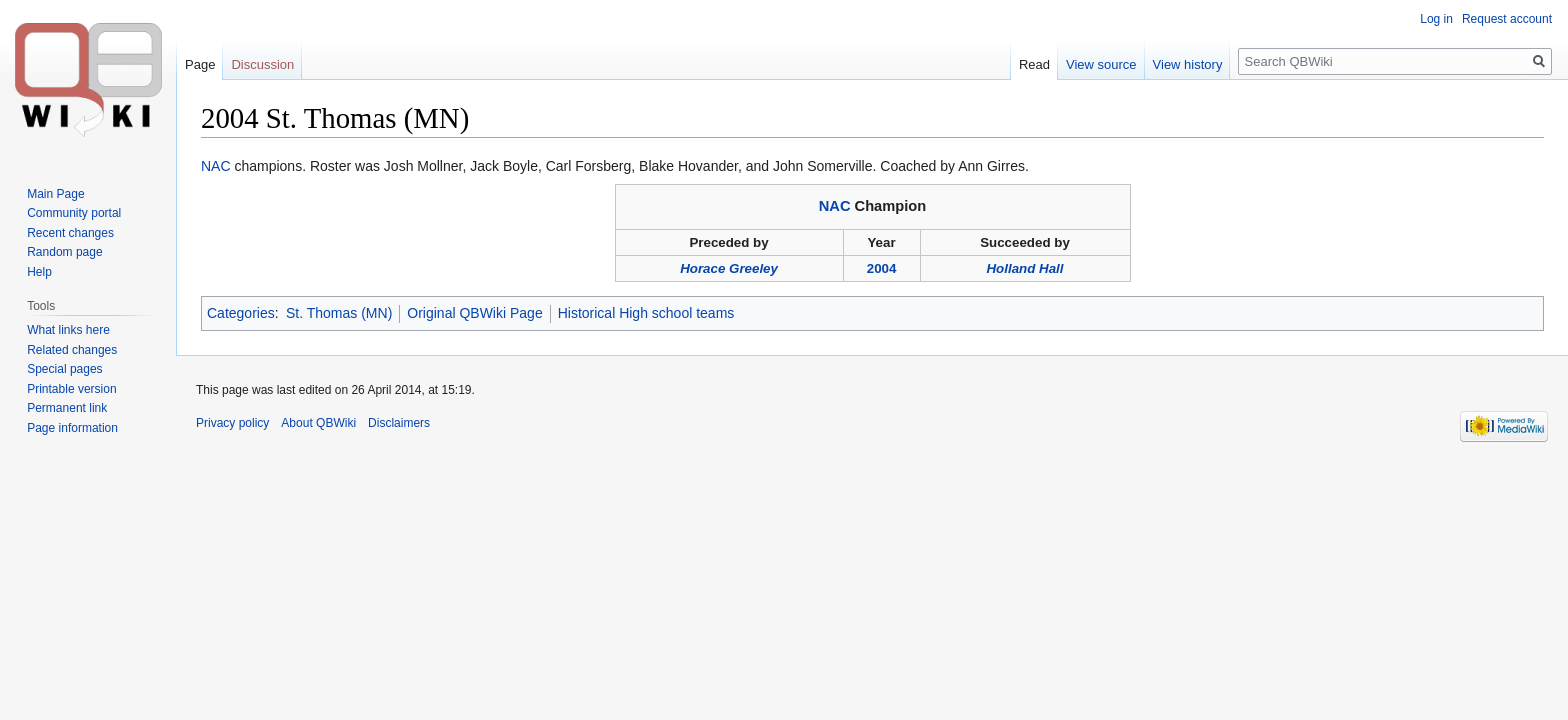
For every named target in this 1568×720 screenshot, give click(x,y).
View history (1188, 64)
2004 (882, 268)
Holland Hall (1024, 268)
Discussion (262, 64)
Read (1034, 64)
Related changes (72, 350)
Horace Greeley (729, 268)
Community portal (74, 213)
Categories (241, 313)
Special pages (64, 369)
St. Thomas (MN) (339, 313)
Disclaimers (399, 423)
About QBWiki (318, 423)
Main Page (55, 194)
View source (1101, 64)
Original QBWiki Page (474, 313)
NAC (216, 166)
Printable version (71, 389)
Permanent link (67, 408)
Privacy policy (232, 423)
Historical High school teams (646, 313)
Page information (72, 428)
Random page (64, 252)
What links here (68, 330)
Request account (1507, 19)
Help (39, 272)
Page (200, 64)
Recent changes (70, 233)
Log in (1436, 19)
